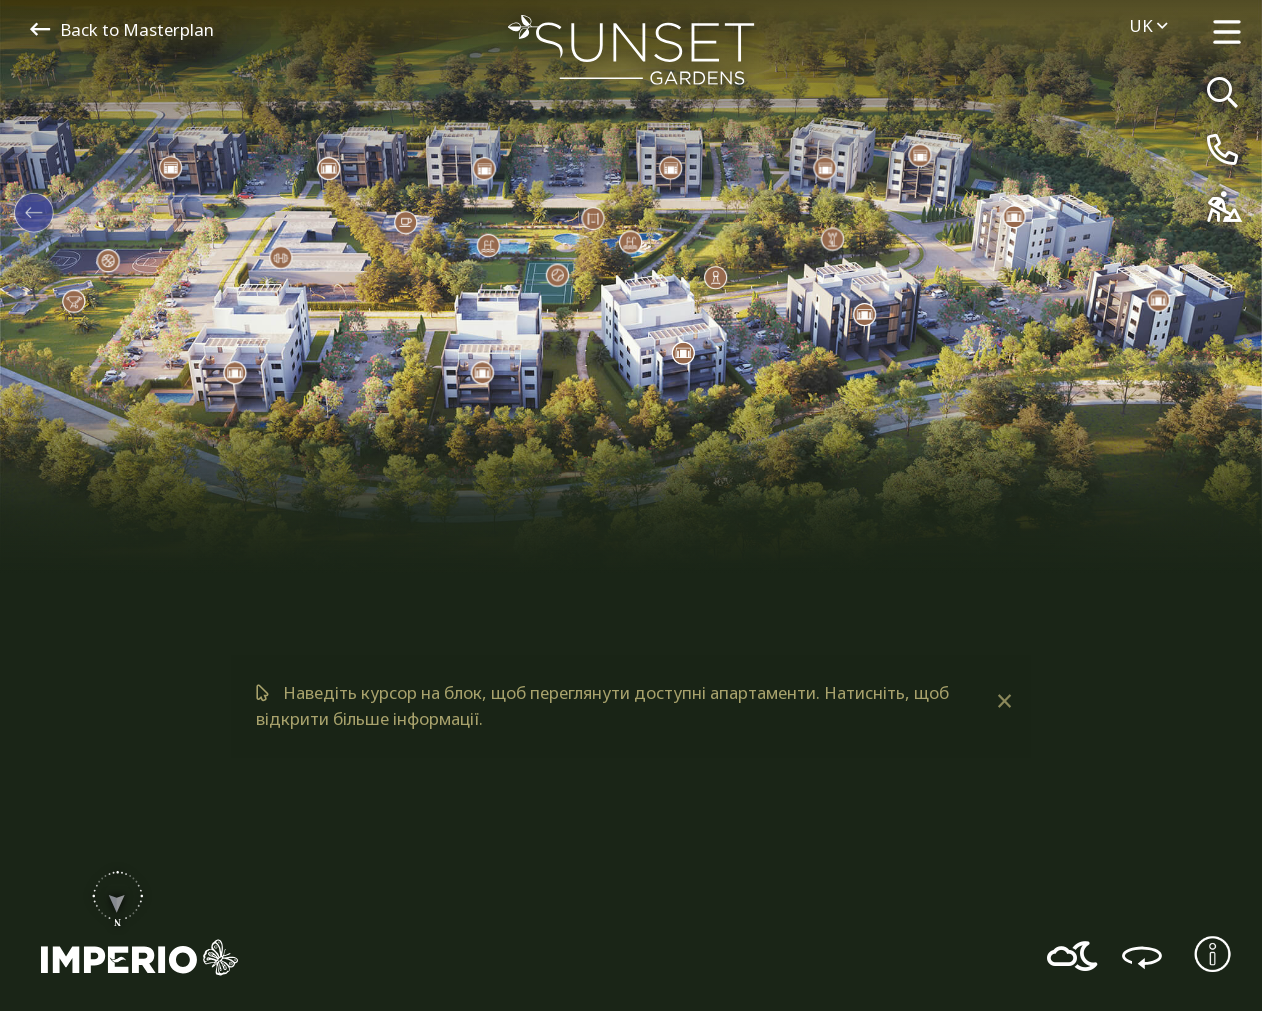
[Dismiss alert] (1003, 701)
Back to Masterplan (122, 29)
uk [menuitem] (1148, 25)
